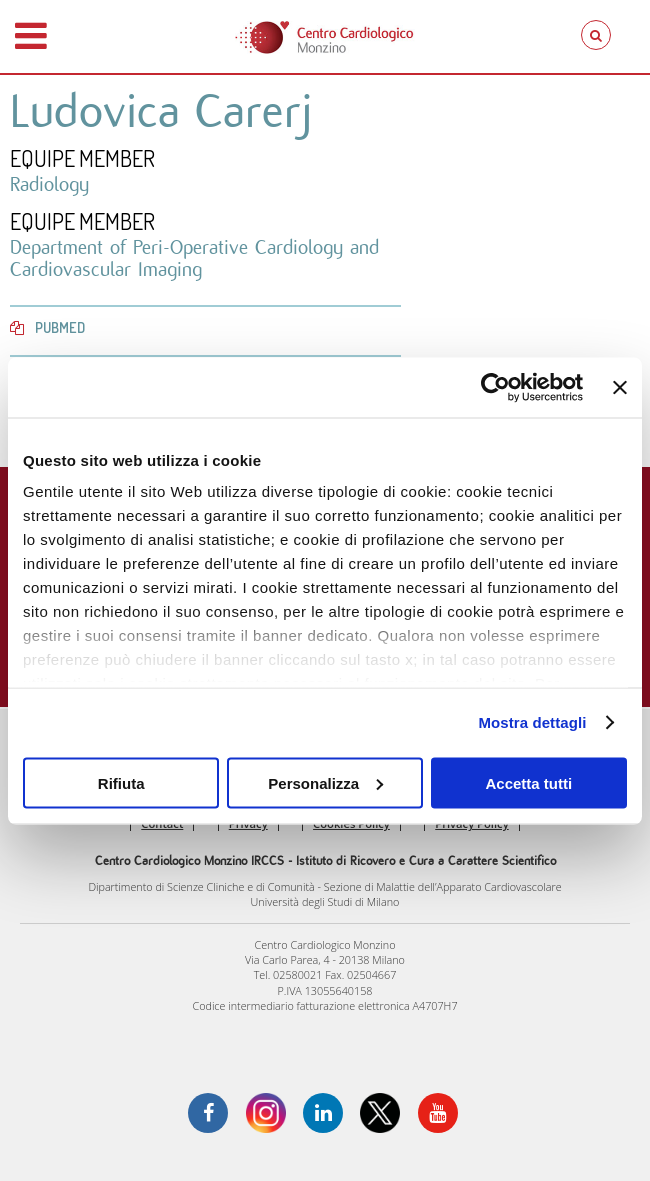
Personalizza (325, 782)
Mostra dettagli (532, 722)
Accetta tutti (528, 782)
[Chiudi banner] (620, 387)
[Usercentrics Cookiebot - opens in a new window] (495, 387)
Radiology (49, 184)
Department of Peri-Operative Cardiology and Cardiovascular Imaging (194, 258)
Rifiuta (121, 782)
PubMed (47, 327)
